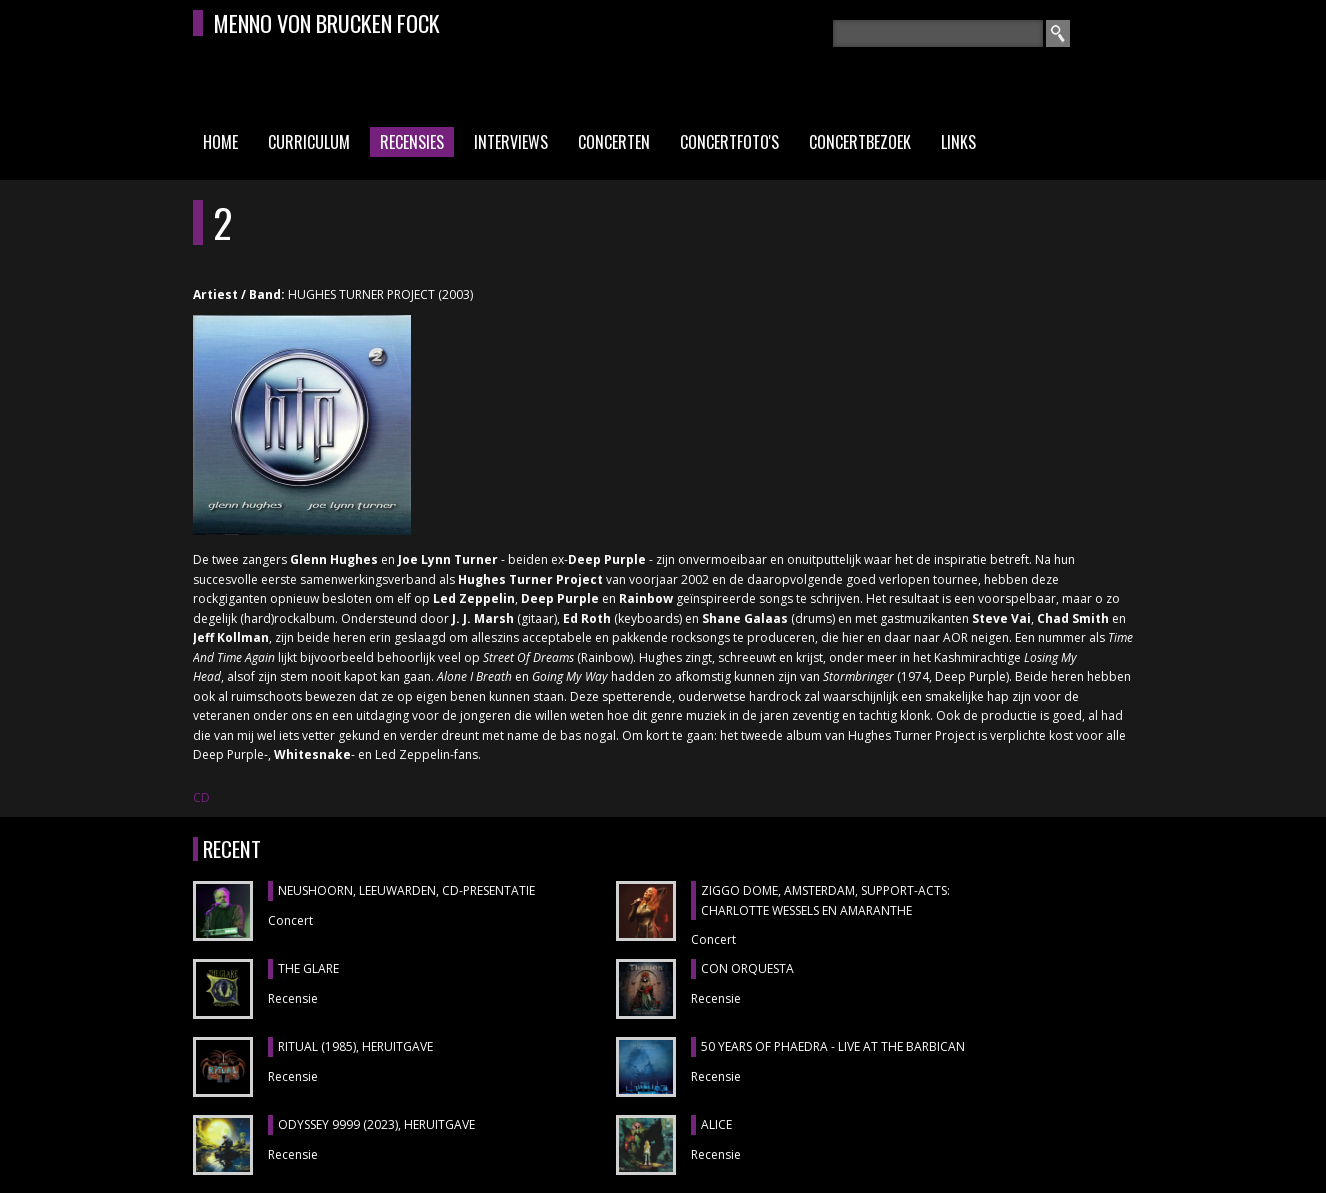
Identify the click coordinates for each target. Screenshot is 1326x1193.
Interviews (511, 142)
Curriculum (309, 142)
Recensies (412, 142)
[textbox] (938, 33)
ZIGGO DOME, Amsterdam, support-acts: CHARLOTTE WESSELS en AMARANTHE (825, 900)
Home (220, 142)
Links (958, 142)
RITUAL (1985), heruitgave (355, 1046)
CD (201, 797)
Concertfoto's (729, 142)
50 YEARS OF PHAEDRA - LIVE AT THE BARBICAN (833, 1046)
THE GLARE (308, 968)
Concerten (614, 142)
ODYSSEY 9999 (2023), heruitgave (376, 1124)
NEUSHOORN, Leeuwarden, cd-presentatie (406, 890)
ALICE (716, 1124)
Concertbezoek (860, 142)
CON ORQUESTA (747, 968)
